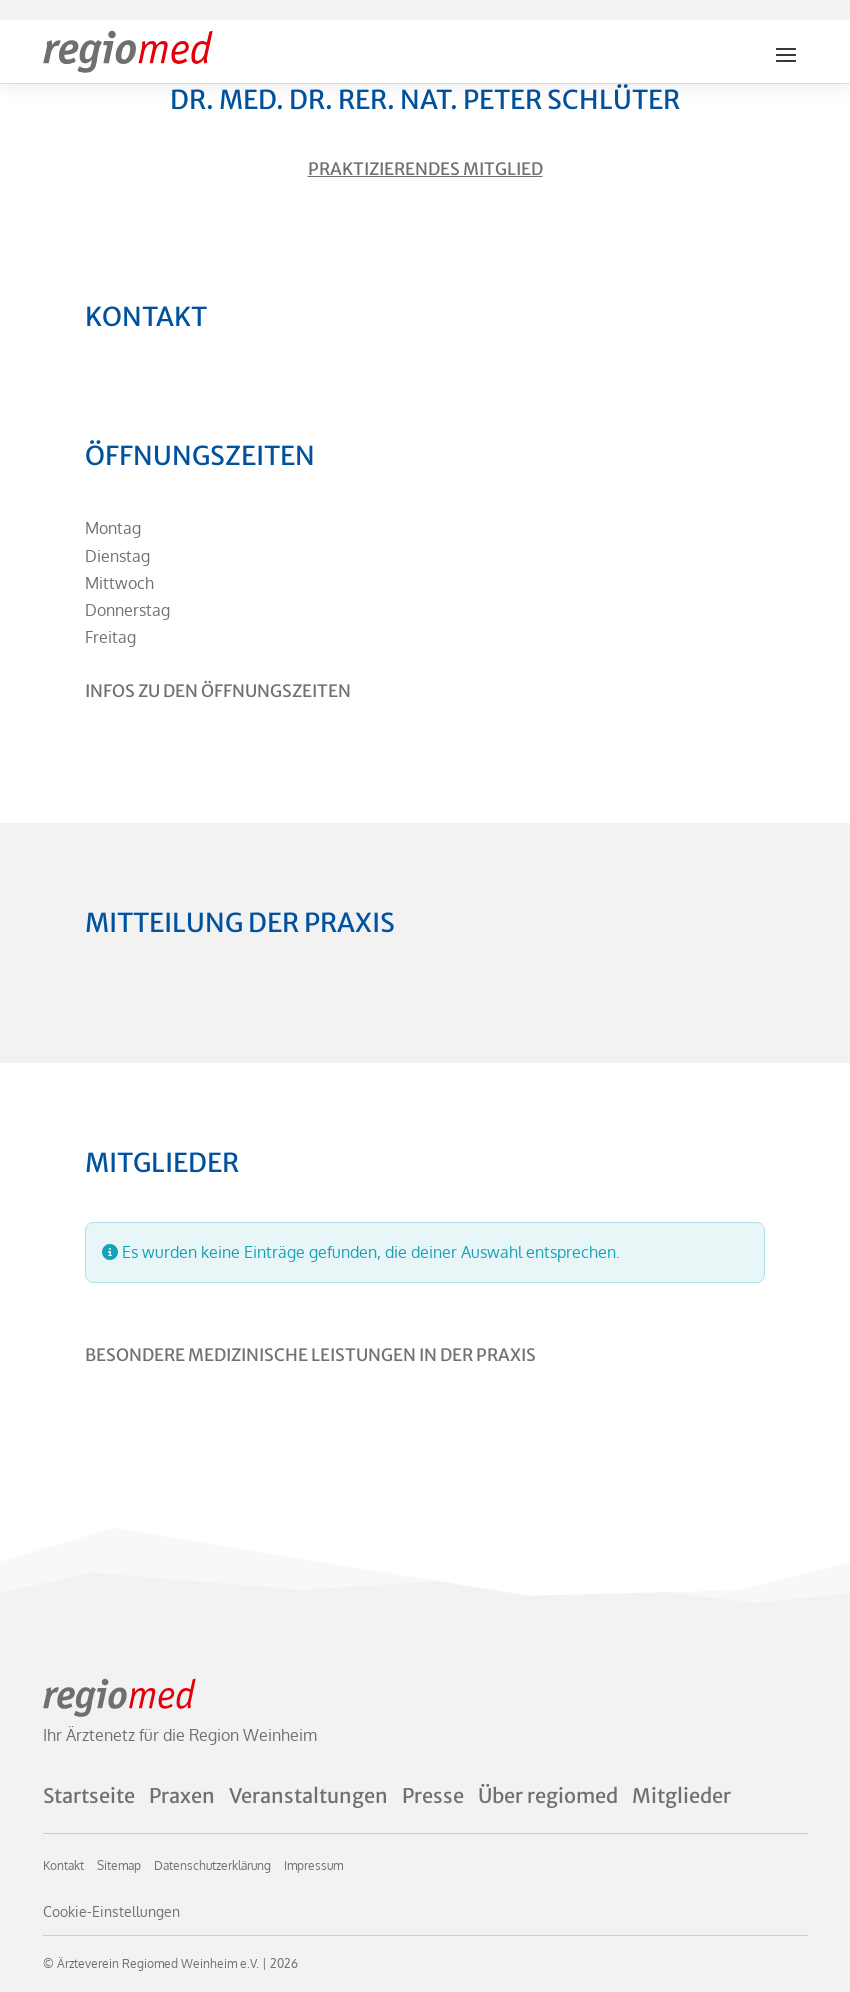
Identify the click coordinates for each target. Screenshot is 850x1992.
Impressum (313, 1865)
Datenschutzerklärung (212, 1865)
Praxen (182, 1795)
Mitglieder (681, 1795)
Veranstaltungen (308, 1795)
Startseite (89, 1795)
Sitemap (119, 1865)
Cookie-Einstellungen (111, 1911)
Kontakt (63, 1865)
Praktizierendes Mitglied (425, 169)
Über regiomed (548, 1795)
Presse (433, 1795)
